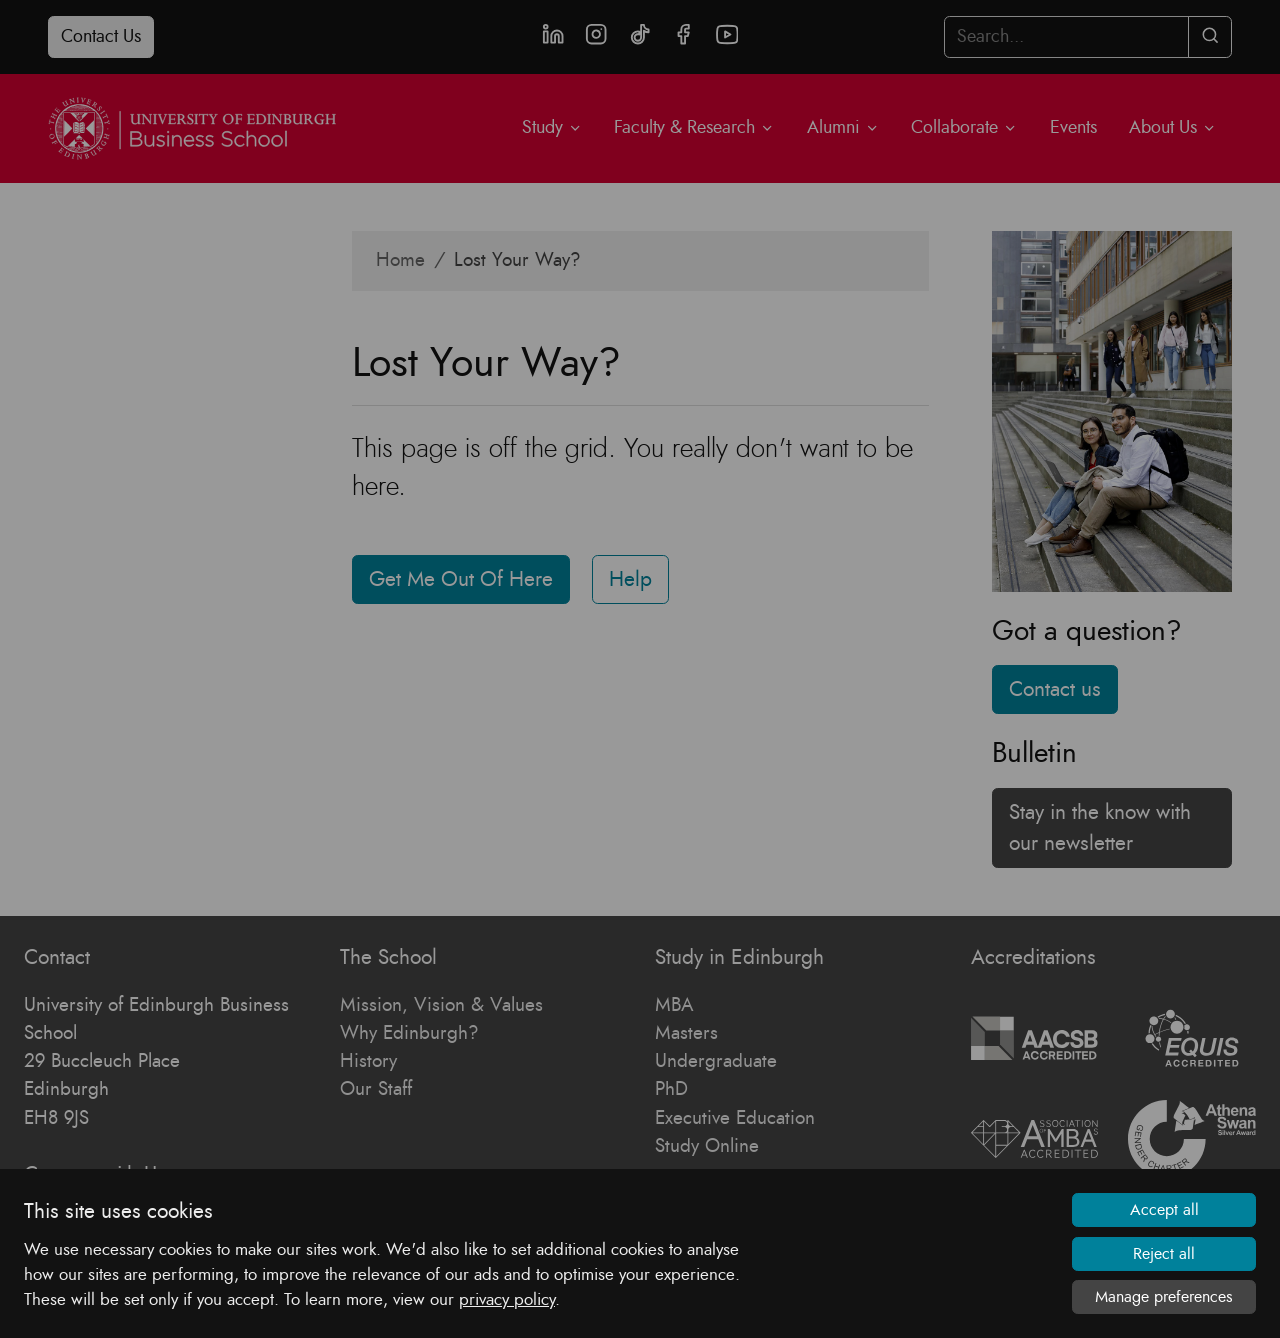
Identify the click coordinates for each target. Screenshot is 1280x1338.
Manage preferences (1164, 1297)
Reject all (1164, 1254)
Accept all (1164, 1210)
